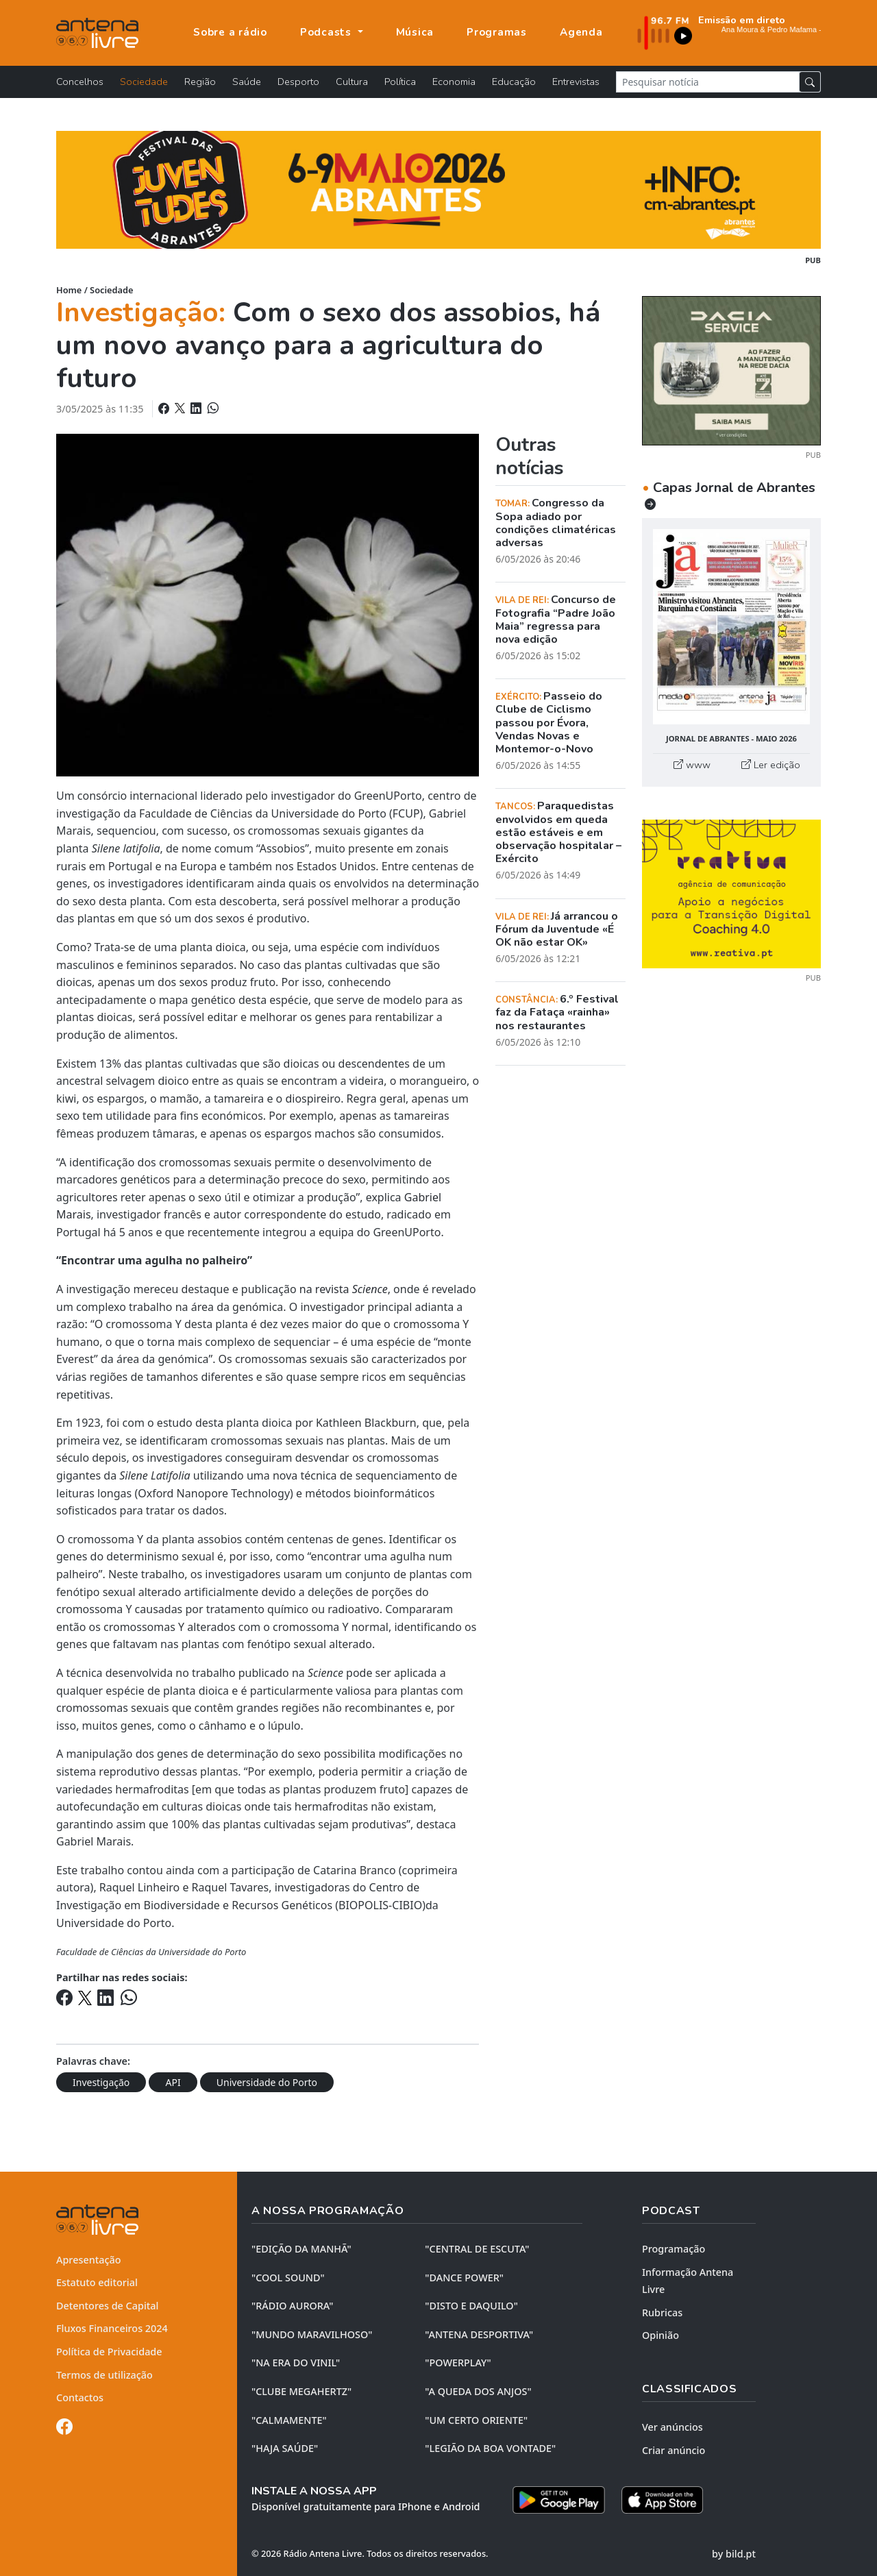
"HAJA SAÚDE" (284, 2448)
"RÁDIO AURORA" (292, 2305)
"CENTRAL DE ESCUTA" (477, 2248)
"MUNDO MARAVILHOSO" (311, 2334)
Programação (673, 2248)
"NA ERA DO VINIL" (295, 2362)
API (172, 2082)
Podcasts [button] (327, 32)
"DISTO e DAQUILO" (471, 2305)
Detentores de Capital (107, 2305)
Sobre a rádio (230, 32)
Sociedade (144, 81)
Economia (453, 81)
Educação (514, 81)
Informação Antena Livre (687, 2281)
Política (400, 81)
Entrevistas (576, 81)
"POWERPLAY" (458, 2362)
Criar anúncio (673, 2450)
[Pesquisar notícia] (708, 82)
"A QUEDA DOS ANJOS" (478, 2391)
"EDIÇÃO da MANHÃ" (301, 2248)
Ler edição (770, 765)
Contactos (79, 2397)
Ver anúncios (672, 2426)
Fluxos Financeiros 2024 (112, 2328)
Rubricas (662, 2312)
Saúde (246, 81)
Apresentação (88, 2259)
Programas (497, 32)
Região (200, 81)
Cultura (352, 81)
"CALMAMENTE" (289, 2420)
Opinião (660, 2335)
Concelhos (79, 81)
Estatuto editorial (97, 2282)
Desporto (298, 81)
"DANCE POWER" (464, 2277)
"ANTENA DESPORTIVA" (479, 2334)
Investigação (101, 2082)
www (692, 765)
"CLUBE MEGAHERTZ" (301, 2391)
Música (415, 32)
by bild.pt (734, 2553)
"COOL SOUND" (288, 2277)
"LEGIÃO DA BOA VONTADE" (490, 2448)
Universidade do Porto (267, 2082)
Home (69, 290)
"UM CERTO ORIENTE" (476, 2420)
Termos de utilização (104, 2374)
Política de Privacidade (109, 2351)
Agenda (581, 32)
